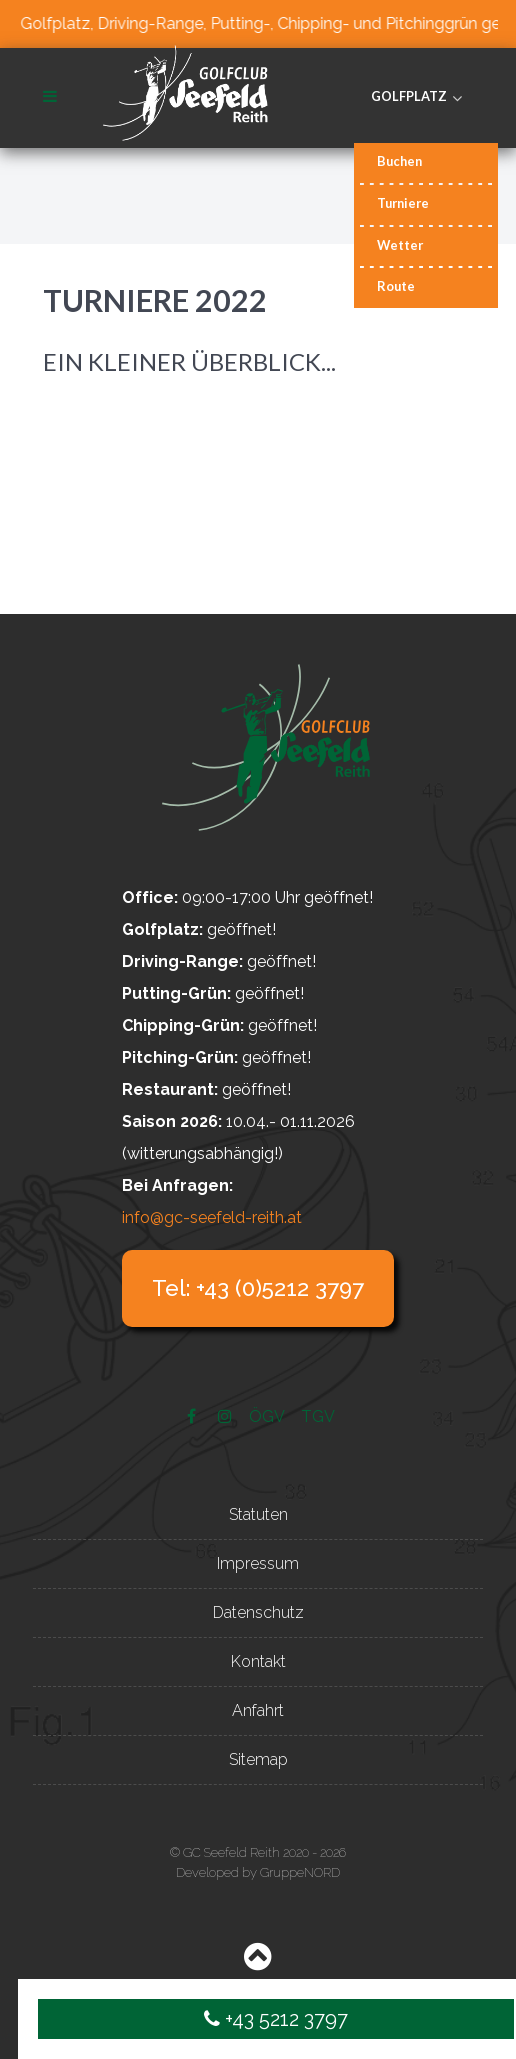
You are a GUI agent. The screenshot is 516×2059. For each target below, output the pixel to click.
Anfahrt (258, 1710)
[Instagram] (227, 1416)
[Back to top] (257, 1961)
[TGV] (318, 1416)
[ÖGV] (269, 1416)
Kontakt (258, 1661)
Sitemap (258, 1759)
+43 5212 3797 (276, 2019)
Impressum (258, 1563)
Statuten (258, 1514)
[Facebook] (193, 1416)
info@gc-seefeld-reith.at (212, 1217)
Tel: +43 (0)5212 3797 (258, 1288)
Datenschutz (258, 1612)
